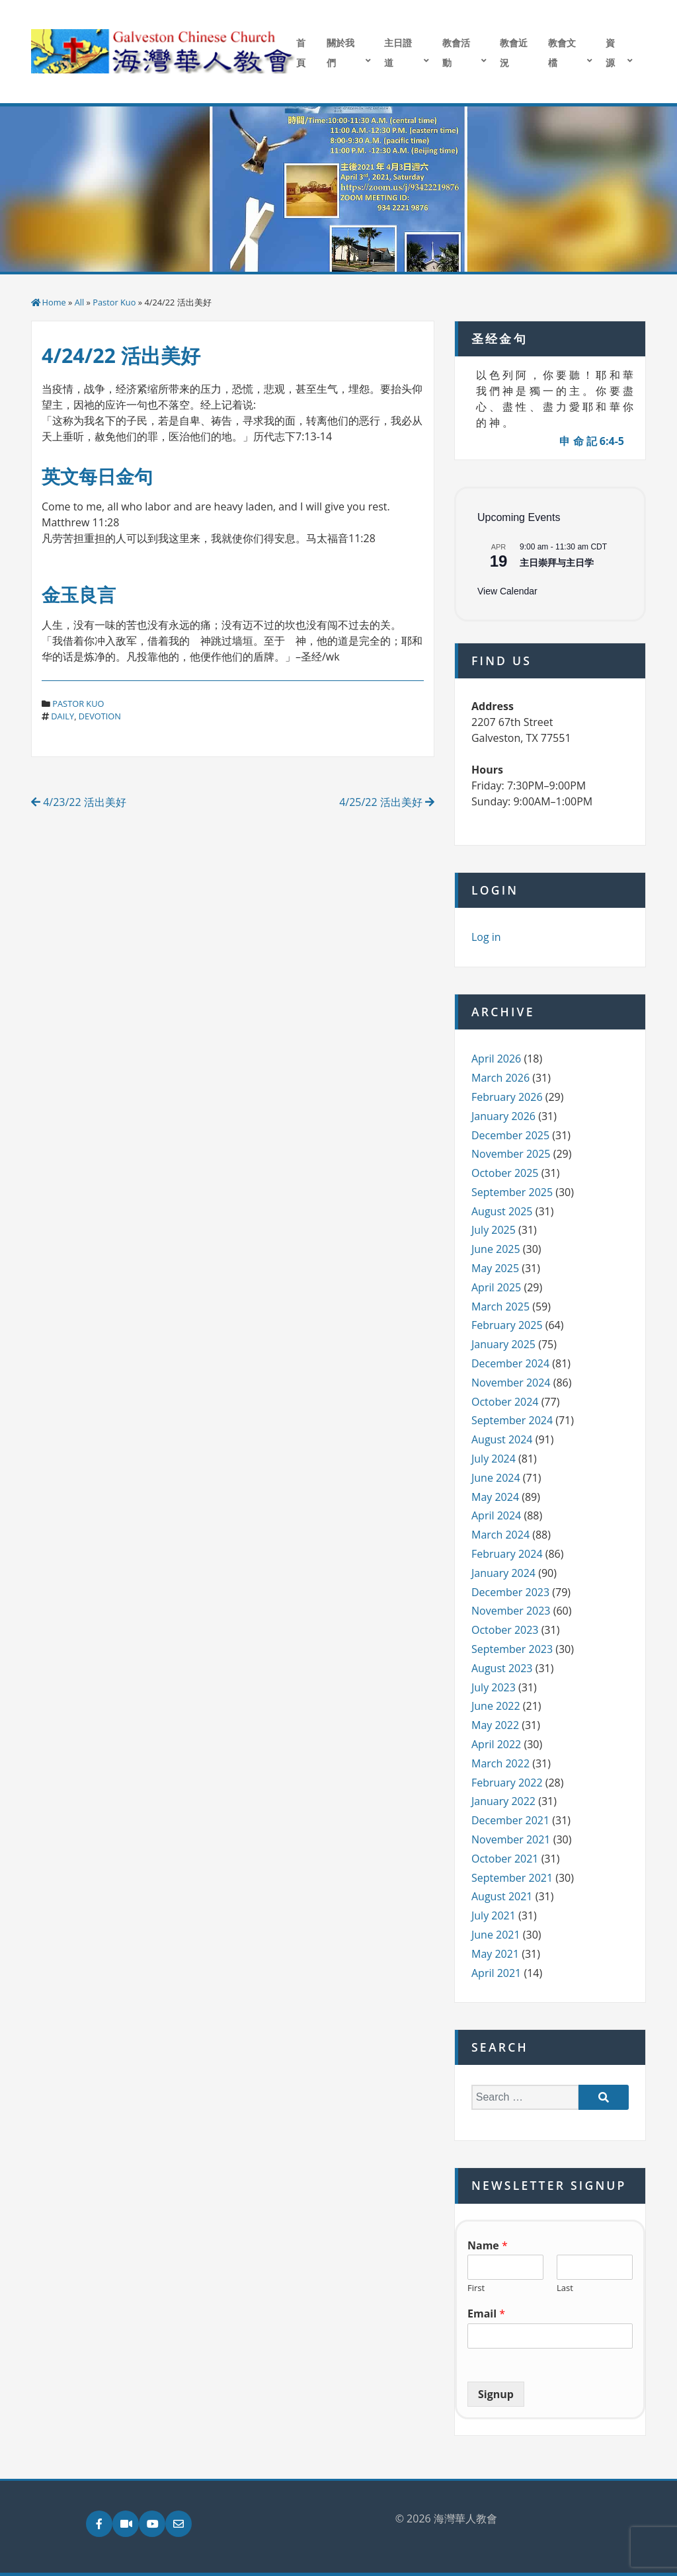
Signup (496, 2394)
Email (486, 2314)
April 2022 (496, 1744)
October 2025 (505, 1173)
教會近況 (514, 52)
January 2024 (503, 1573)
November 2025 (511, 1154)
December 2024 (510, 1363)
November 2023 (511, 1610)
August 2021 (502, 1896)
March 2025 (500, 1306)
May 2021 (495, 1954)
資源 (610, 52)
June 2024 (495, 1477)
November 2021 (511, 1839)
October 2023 (505, 1630)
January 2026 (503, 1116)
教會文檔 (562, 52)
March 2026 (500, 1077)
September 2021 (512, 1878)
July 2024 (493, 1458)
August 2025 (502, 1211)
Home (54, 302)
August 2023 (502, 1668)
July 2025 (493, 1230)
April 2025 (496, 1287)
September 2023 (512, 1649)
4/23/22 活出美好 (78, 802)
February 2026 (507, 1097)
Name (487, 2246)
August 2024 (502, 1439)
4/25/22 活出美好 (386, 802)
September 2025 (512, 1192)
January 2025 (503, 1344)
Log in (486, 937)
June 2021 (495, 1934)
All (80, 302)
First (476, 2288)
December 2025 (510, 1135)
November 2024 (511, 1382)
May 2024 (495, 1497)
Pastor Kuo (114, 302)
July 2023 (493, 1687)
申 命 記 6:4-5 (591, 441)
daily (62, 716)
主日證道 (398, 52)
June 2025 (495, 1249)
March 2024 (500, 1534)
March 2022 (500, 1763)
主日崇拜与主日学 (557, 562)
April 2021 (496, 1973)
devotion (100, 716)
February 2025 (507, 1325)
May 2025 (495, 1268)
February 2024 (507, 1554)
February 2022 (507, 1782)
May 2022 (495, 1725)
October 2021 (505, 1858)
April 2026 (496, 1058)
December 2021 (510, 1820)
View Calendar (507, 591)
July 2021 (493, 1915)
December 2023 (510, 1592)
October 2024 (505, 1401)
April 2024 (496, 1515)
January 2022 (503, 1801)
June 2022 (495, 1706)
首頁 (300, 52)
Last (565, 2288)
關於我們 (340, 52)
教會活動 (456, 52)
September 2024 (512, 1420)
